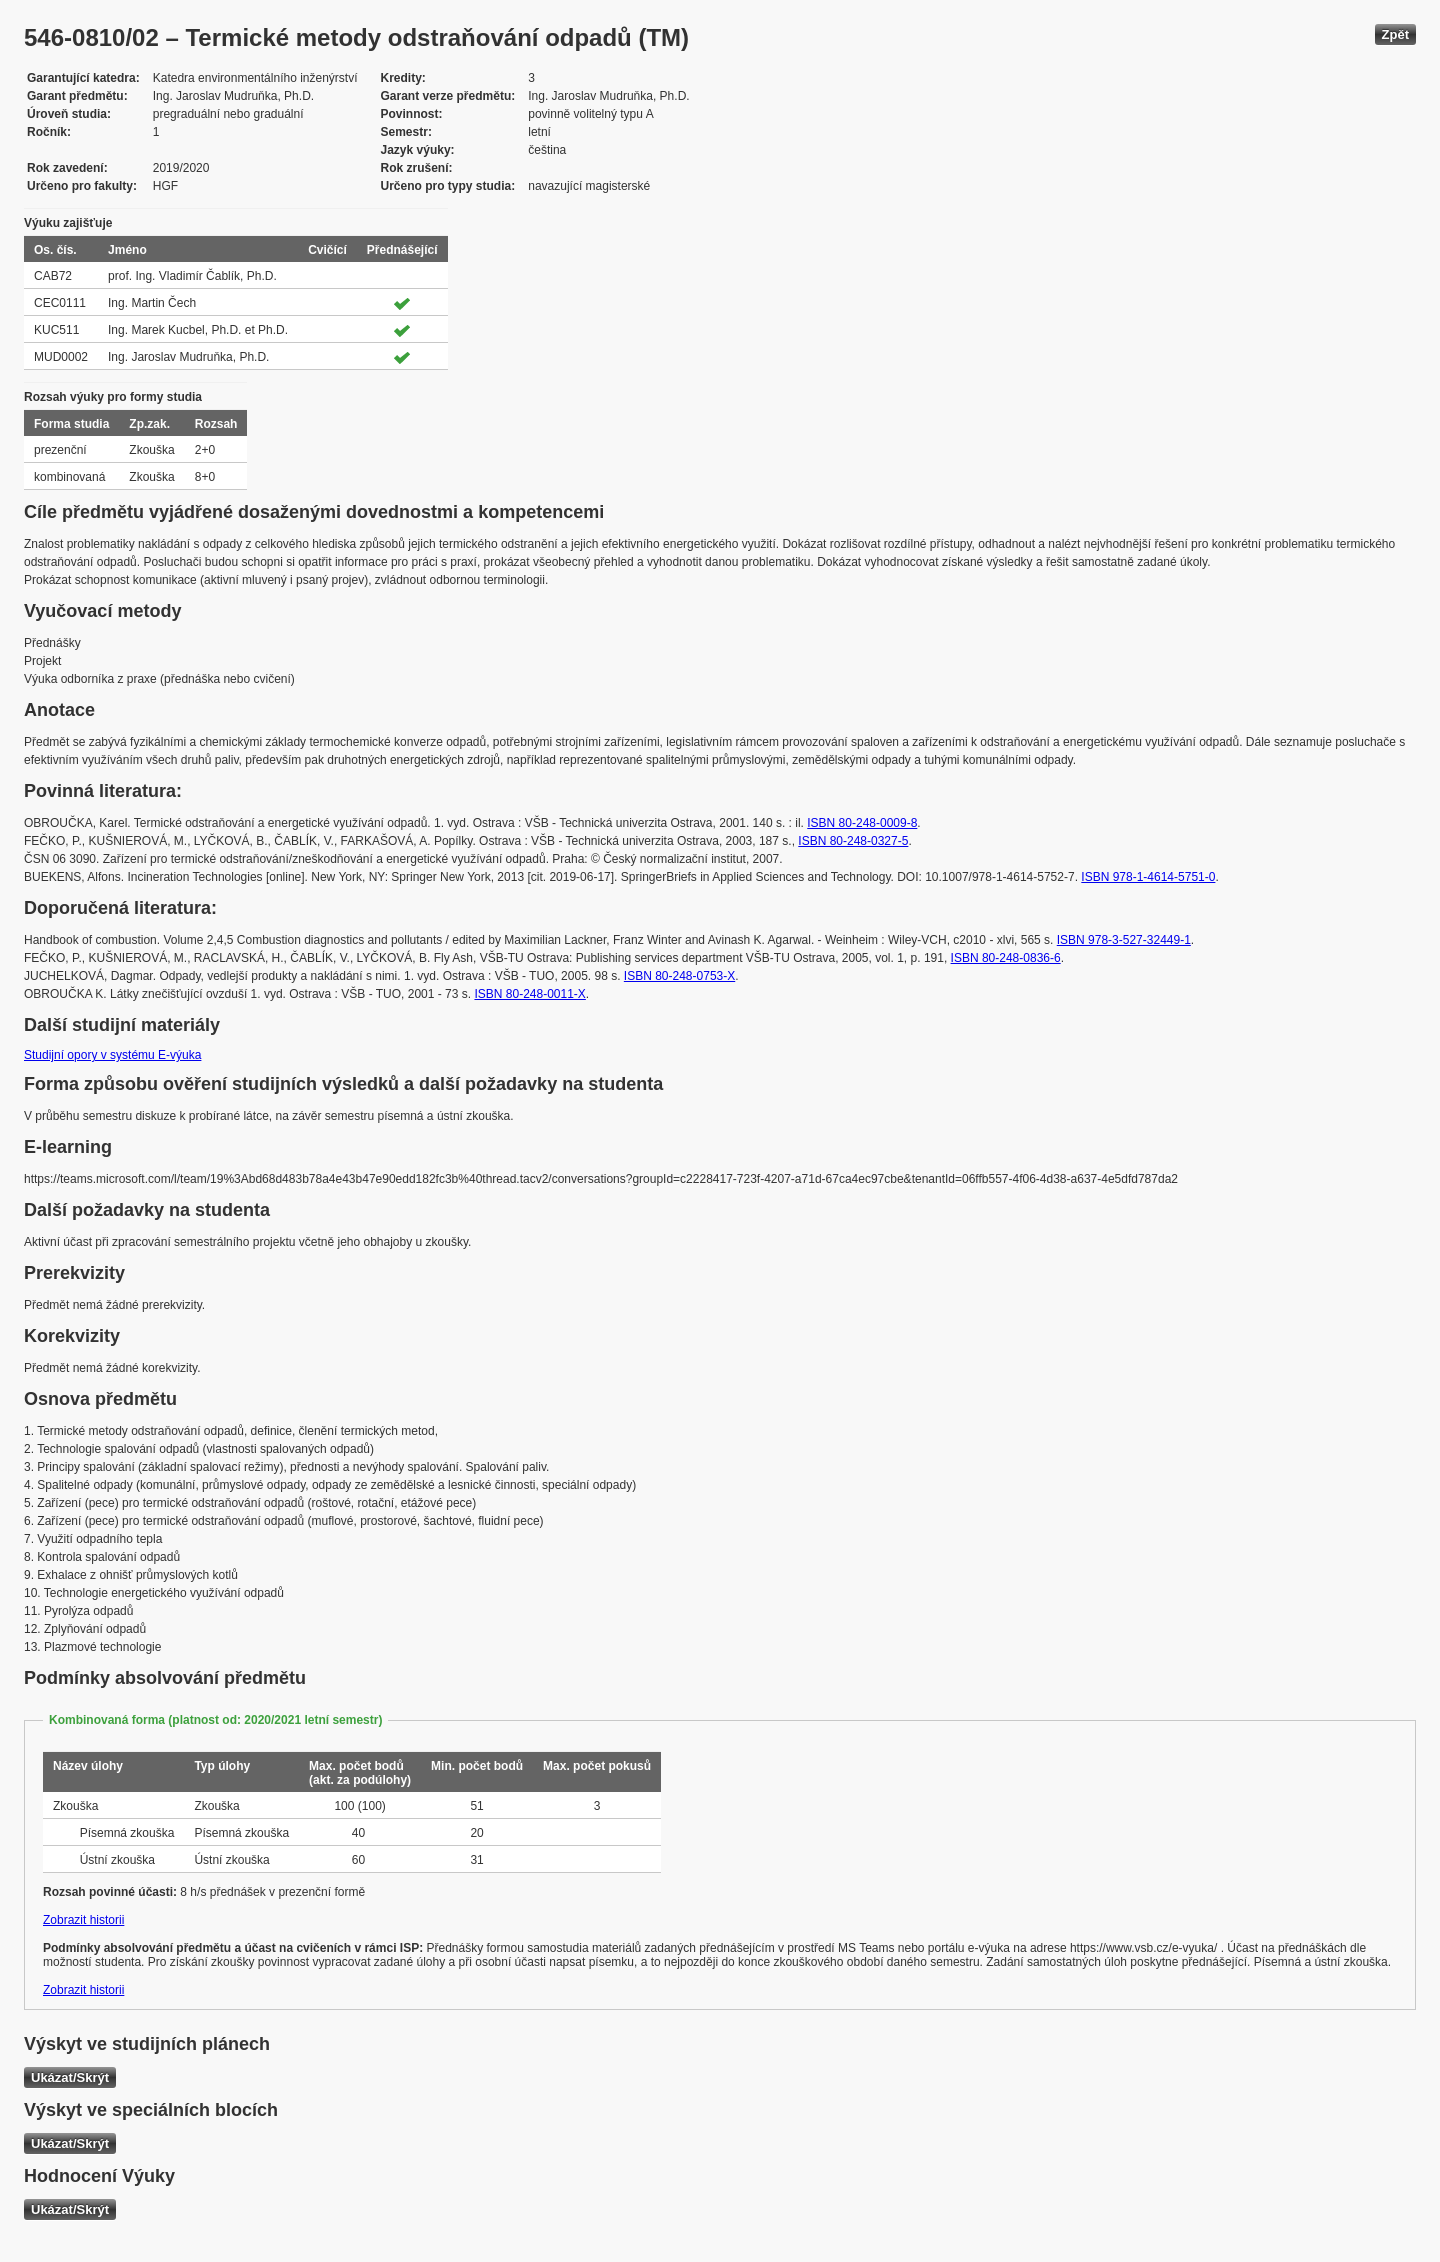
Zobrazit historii (83, 1920)
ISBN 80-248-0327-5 (853, 841)
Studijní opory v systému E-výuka (112, 1055)
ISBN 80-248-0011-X (529, 994)
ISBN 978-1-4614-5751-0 (1148, 877)
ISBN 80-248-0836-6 (1006, 958)
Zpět (1395, 34)
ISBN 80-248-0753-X (679, 976)
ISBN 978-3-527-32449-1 (1124, 940)
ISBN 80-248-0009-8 (862, 823)
